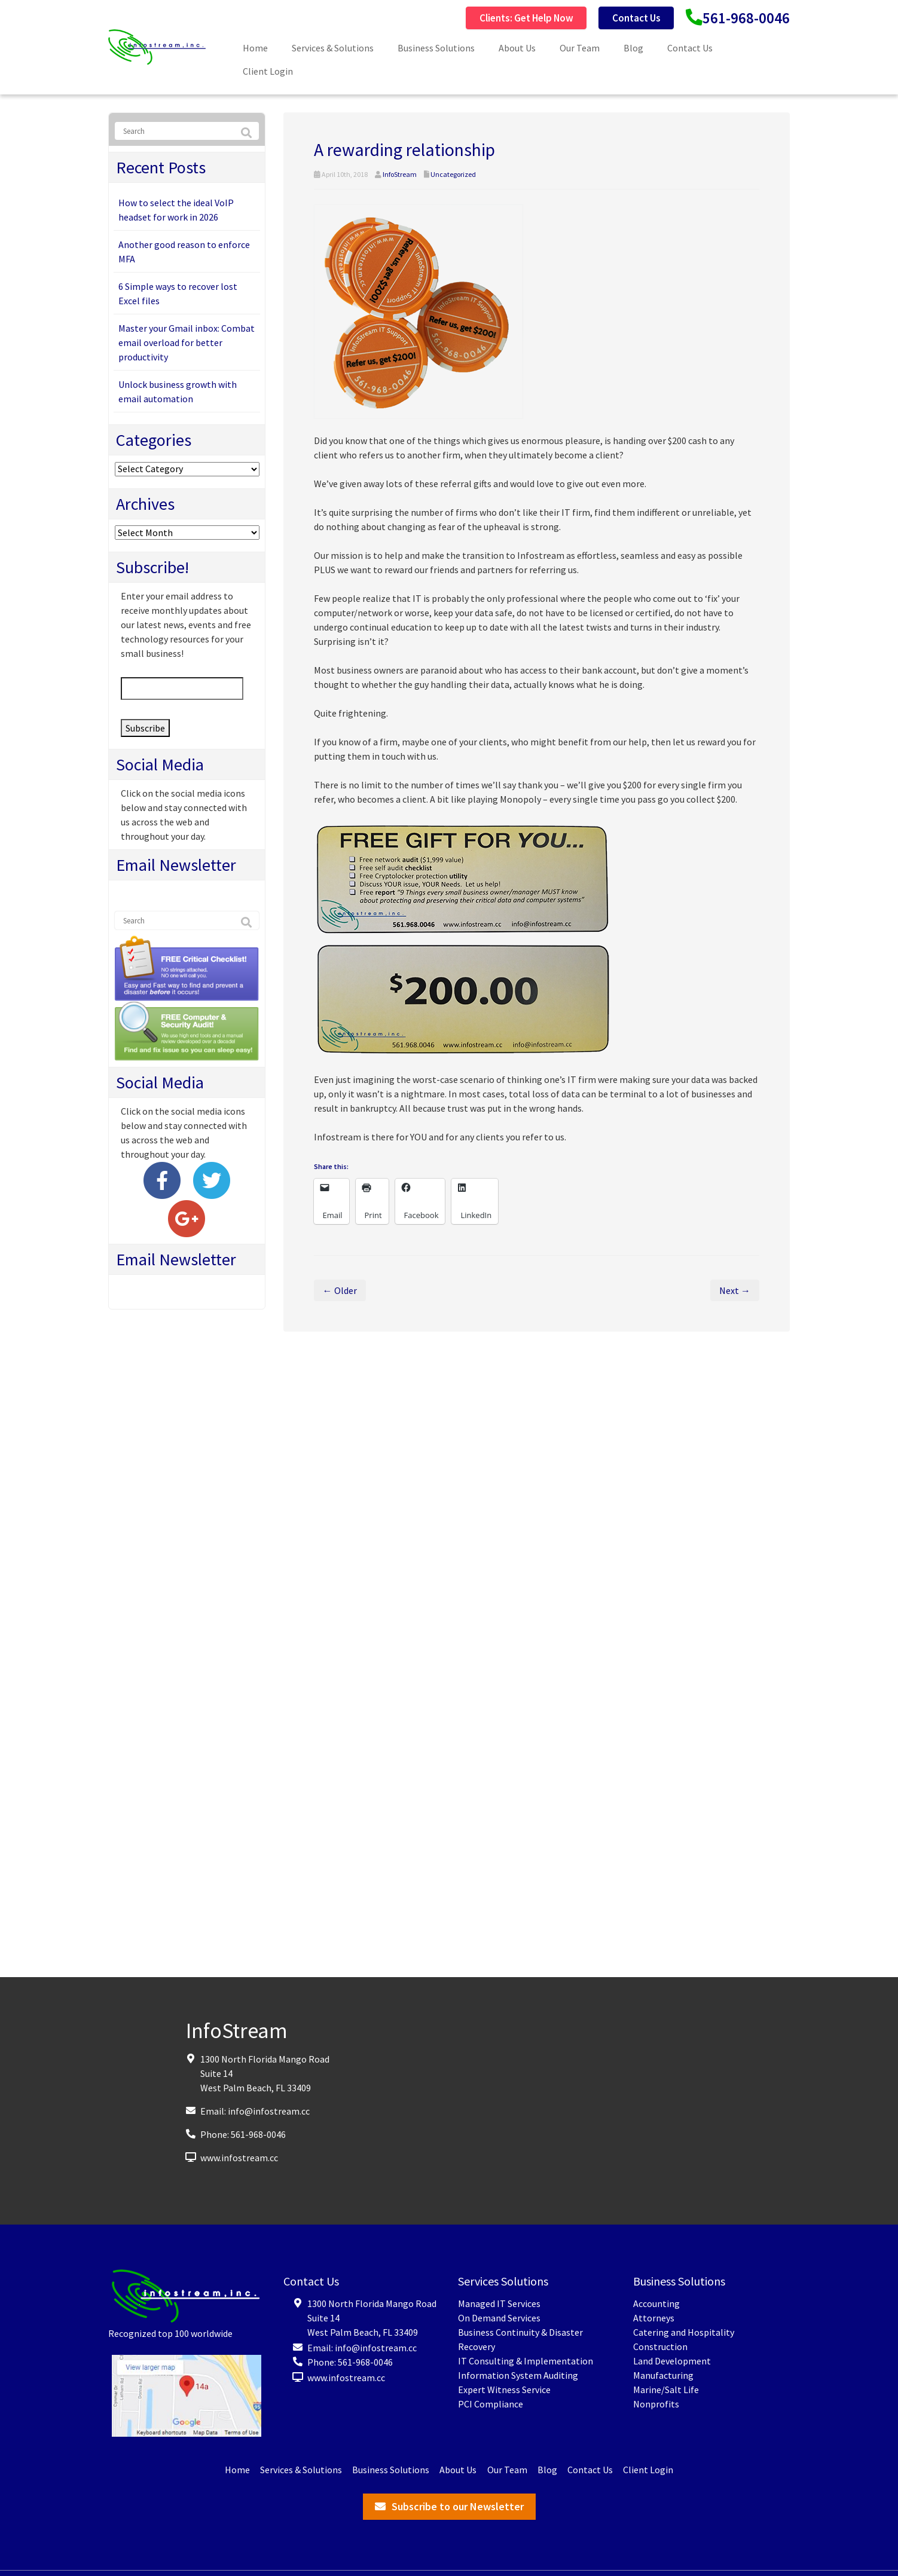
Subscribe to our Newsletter (458, 2506)
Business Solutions (436, 48)
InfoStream (400, 174)
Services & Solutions (333, 48)
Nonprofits (656, 2404)
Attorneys (653, 2318)
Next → (734, 1290)
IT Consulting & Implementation (525, 2361)
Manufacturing (663, 2375)
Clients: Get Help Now (504, 18)
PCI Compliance (490, 2404)
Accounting (656, 2303)
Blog (633, 48)
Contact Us (625, 18)
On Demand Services (499, 2318)
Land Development (672, 2361)
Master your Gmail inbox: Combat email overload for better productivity (186, 342)
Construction (660, 2346)
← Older (340, 1290)
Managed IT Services (499, 2303)
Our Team (580, 48)
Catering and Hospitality (683, 2332)
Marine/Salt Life (666, 2390)
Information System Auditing (518, 2375)
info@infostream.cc (269, 2111)
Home (255, 48)
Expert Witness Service (504, 2390)
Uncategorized (453, 174)
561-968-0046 (742, 18)
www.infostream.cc (239, 2158)
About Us (517, 48)
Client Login (268, 71)
